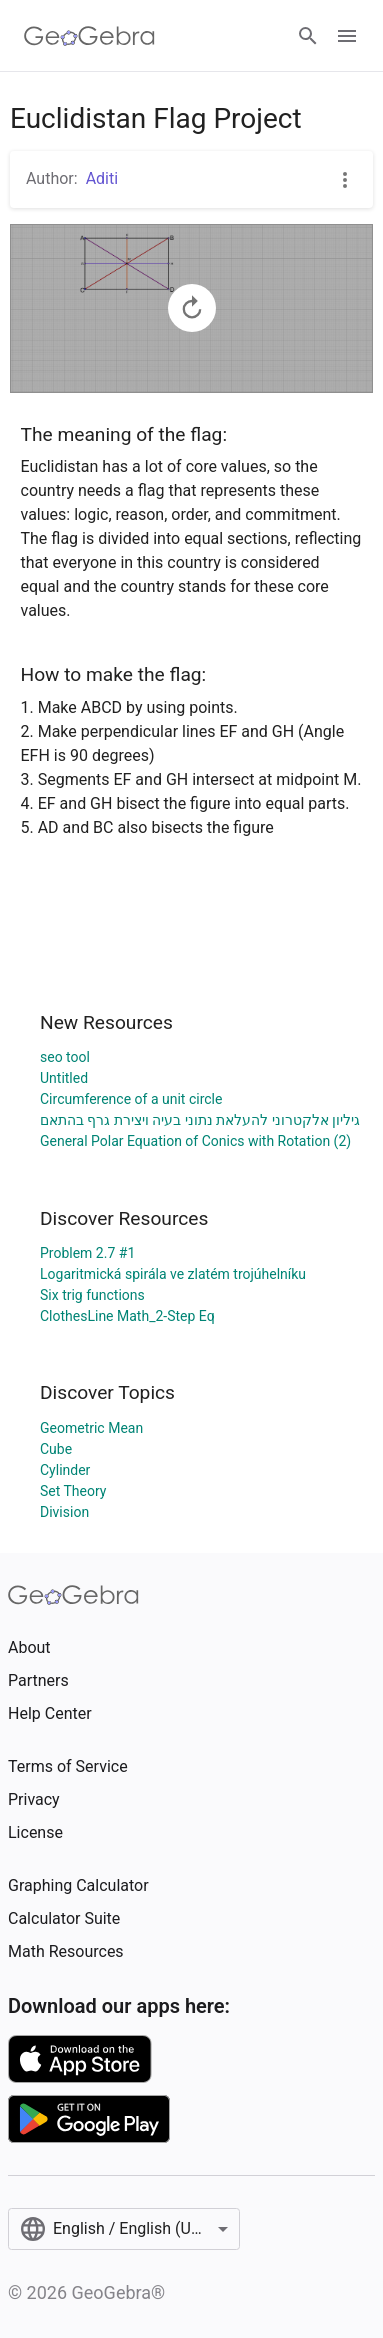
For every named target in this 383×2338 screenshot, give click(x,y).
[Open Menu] (347, 36)
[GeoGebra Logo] (89, 36)
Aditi (102, 178)
